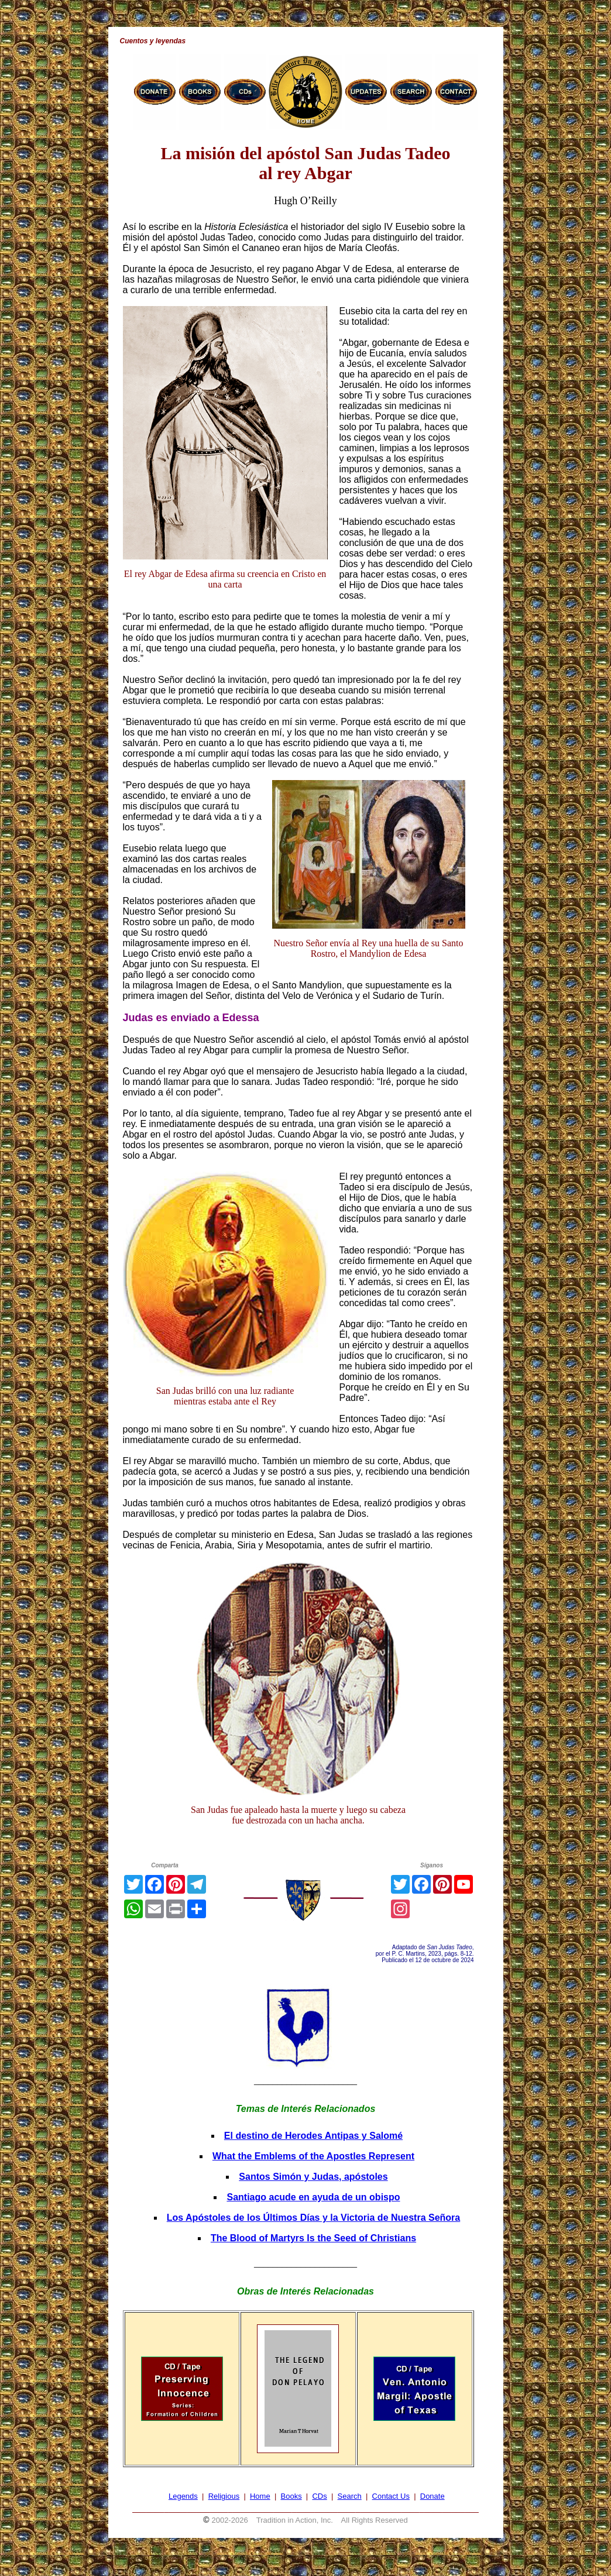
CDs (319, 2496)
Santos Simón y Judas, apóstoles (313, 2177)
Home (260, 2496)
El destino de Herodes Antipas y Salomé (313, 2136)
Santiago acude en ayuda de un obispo (313, 2197)
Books (291, 2496)
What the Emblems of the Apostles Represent (313, 2156)
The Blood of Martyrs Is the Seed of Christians (313, 2238)
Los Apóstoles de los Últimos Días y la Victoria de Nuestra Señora (313, 2218)
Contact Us (391, 2496)
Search (350, 2496)
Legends (183, 2496)
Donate (432, 2496)
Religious (223, 2496)
